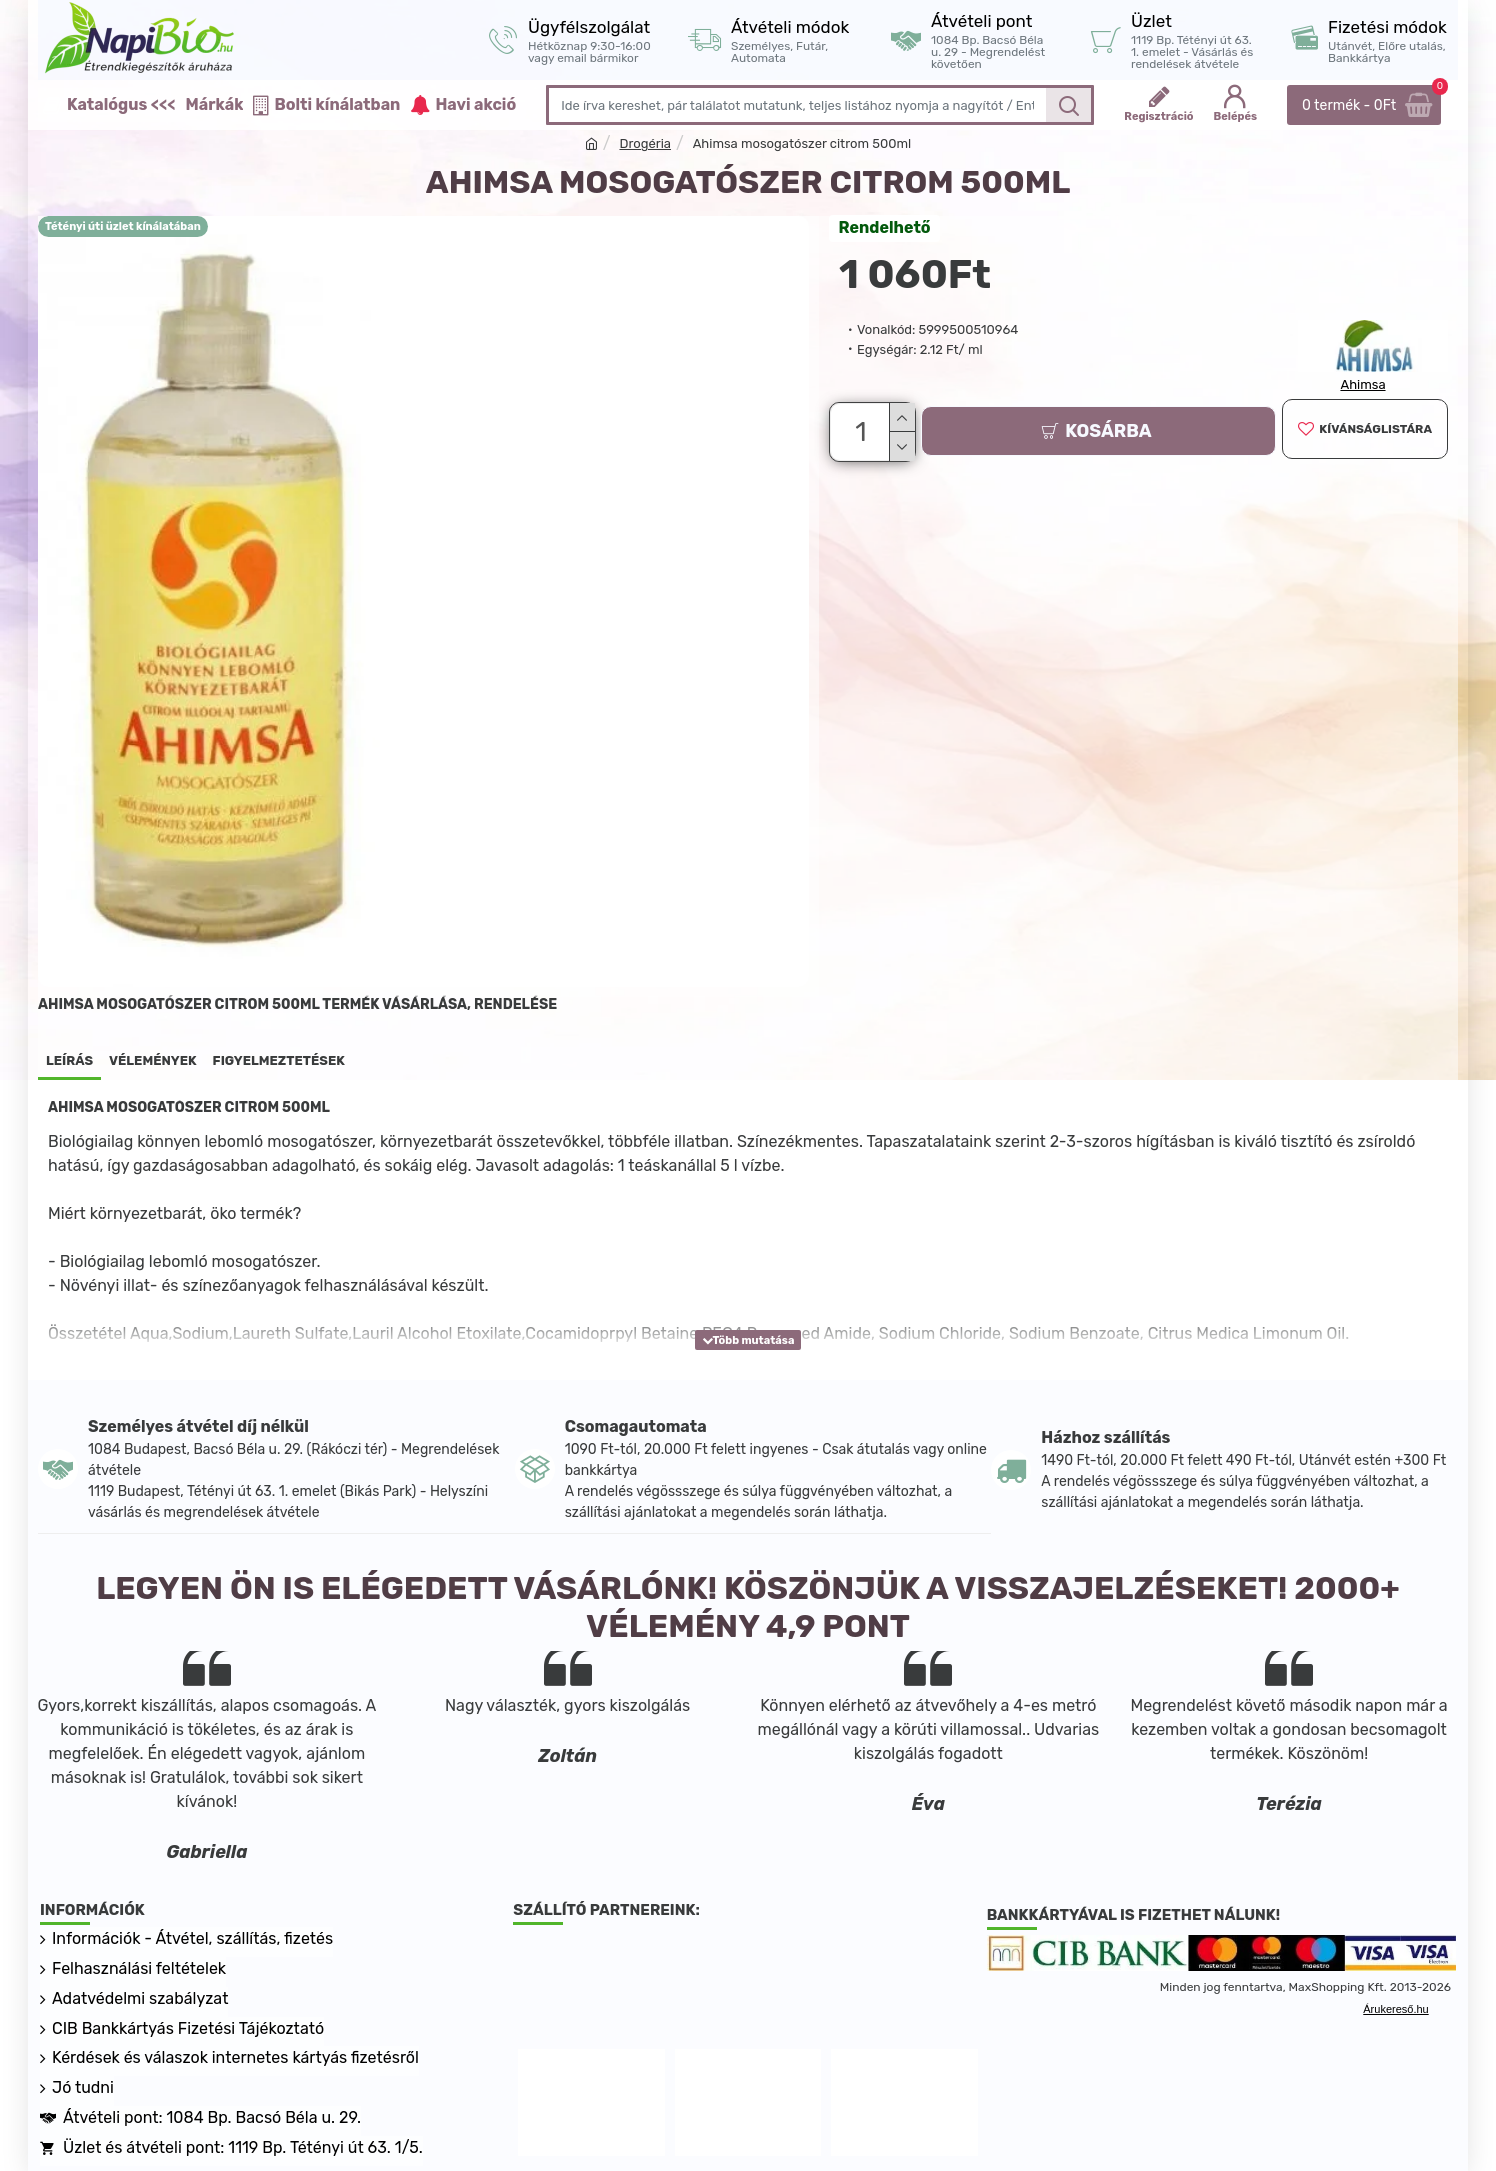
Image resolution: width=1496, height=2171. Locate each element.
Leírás (69, 1060)
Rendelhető (885, 227)
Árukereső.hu (1395, 2009)
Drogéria (645, 143)
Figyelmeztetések (279, 1060)
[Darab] (864, 429)
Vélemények (153, 1060)
